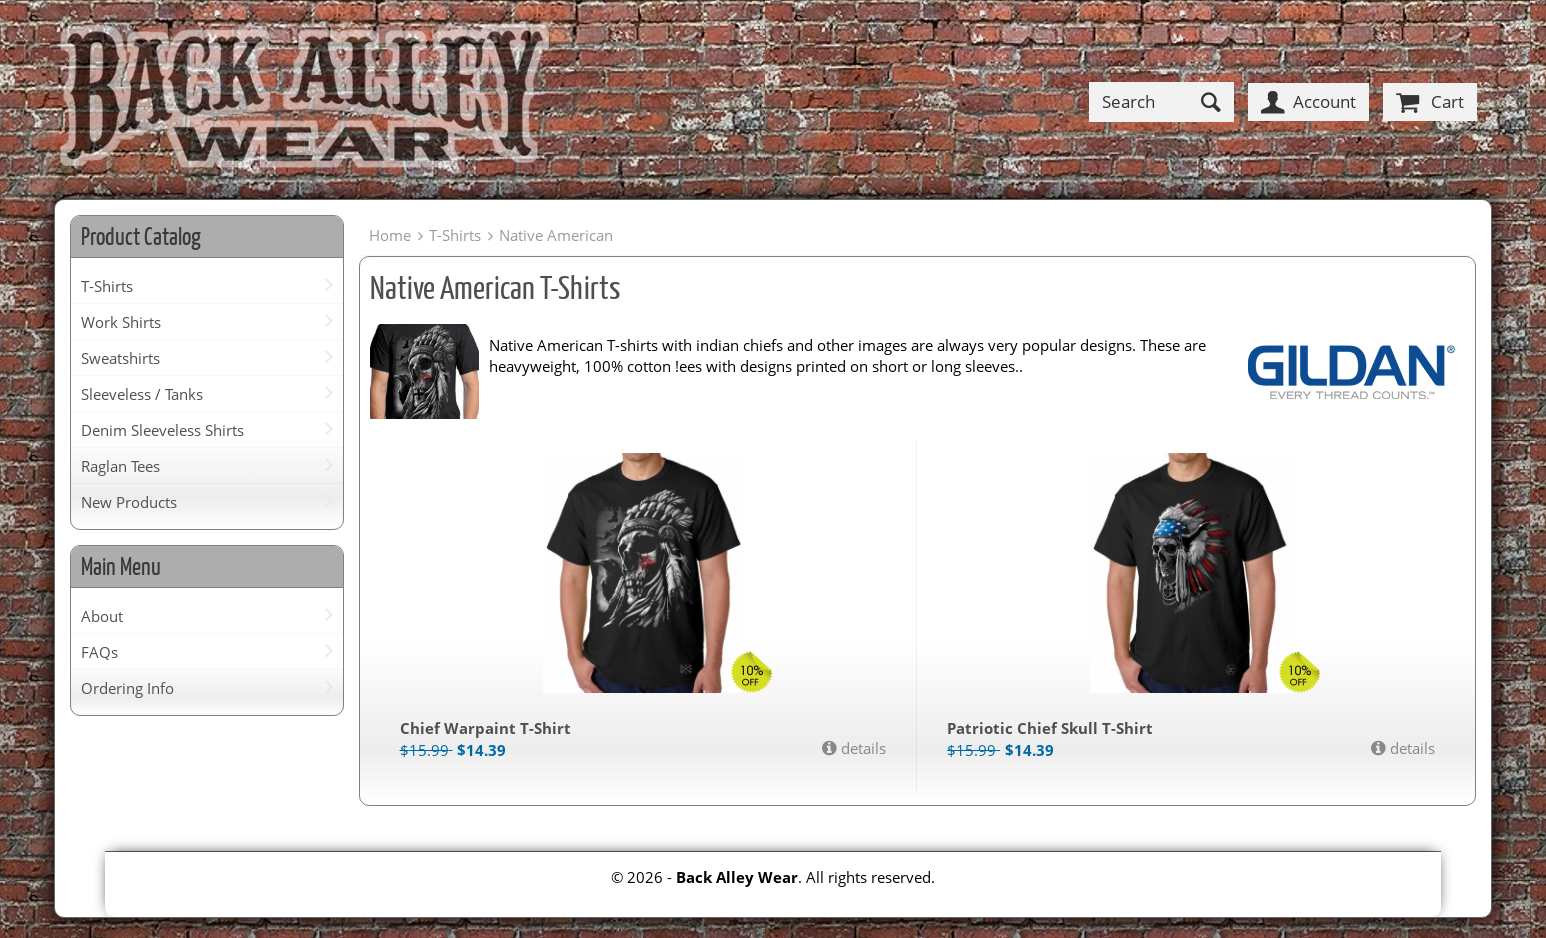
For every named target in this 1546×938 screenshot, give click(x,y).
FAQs (99, 652)
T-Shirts (107, 286)
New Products (129, 502)
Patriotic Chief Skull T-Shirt (1050, 728)
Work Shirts (121, 322)
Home (390, 235)
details (861, 748)
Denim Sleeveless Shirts (162, 430)
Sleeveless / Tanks (142, 394)
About (102, 616)
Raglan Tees (120, 466)
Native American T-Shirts (495, 287)
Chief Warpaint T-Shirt (485, 728)
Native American (556, 235)
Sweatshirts (120, 358)
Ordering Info (127, 688)
